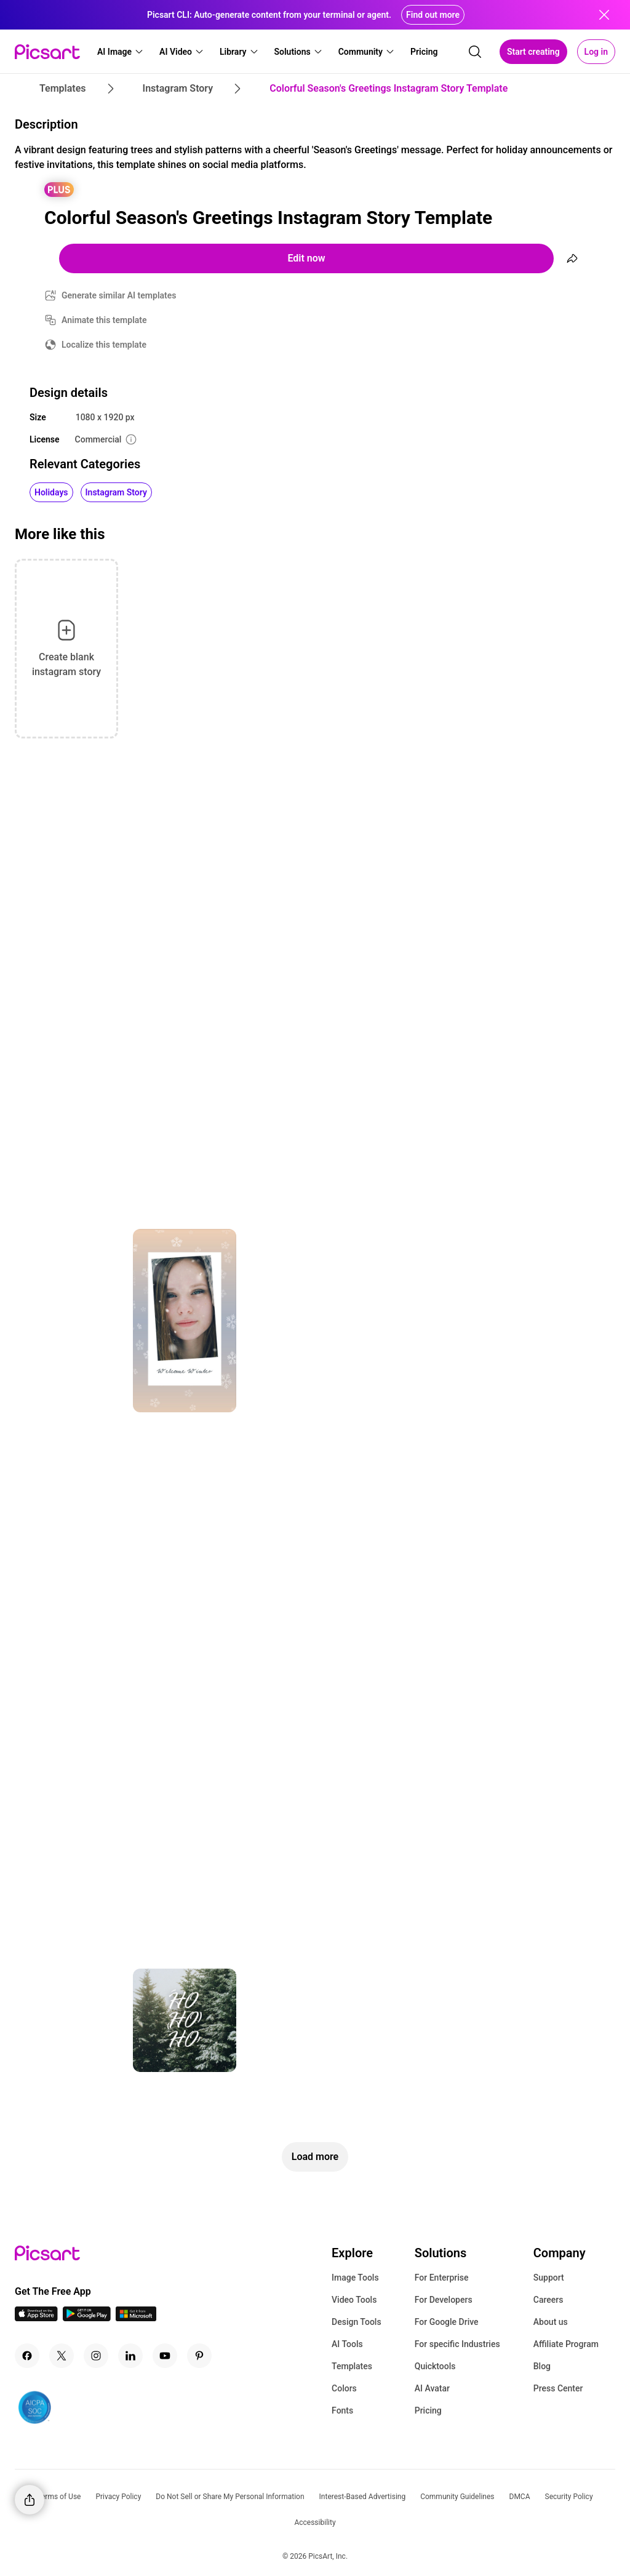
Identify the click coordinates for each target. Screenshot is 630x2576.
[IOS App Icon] (36, 2318)
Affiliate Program (566, 2344)
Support (548, 2277)
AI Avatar (432, 2388)
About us (550, 2322)
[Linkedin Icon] (130, 2355)
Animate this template (104, 320)
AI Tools (347, 2344)
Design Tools (356, 2322)
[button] (120, 52)
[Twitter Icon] (61, 2355)
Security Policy (569, 2496)
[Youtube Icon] (165, 2355)
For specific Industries (457, 2344)
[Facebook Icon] (27, 2355)
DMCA (519, 2496)
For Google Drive (447, 2322)
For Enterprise (442, 2277)
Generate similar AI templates (119, 295)
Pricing (428, 2410)
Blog (542, 2366)
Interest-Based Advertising (362, 2496)
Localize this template (104, 345)
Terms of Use (59, 2496)
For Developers (443, 2300)
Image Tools (355, 2277)
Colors (344, 2388)
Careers (548, 2300)
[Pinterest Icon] (199, 2355)
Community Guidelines (457, 2496)
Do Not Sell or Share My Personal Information (230, 2496)
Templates (352, 2366)
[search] (475, 51)
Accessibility (314, 2522)
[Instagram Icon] (96, 2355)
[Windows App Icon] (136, 2318)
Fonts (342, 2410)
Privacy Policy (118, 2496)
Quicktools (435, 2366)
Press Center (558, 2388)
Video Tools (354, 2300)
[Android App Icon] (87, 2318)
